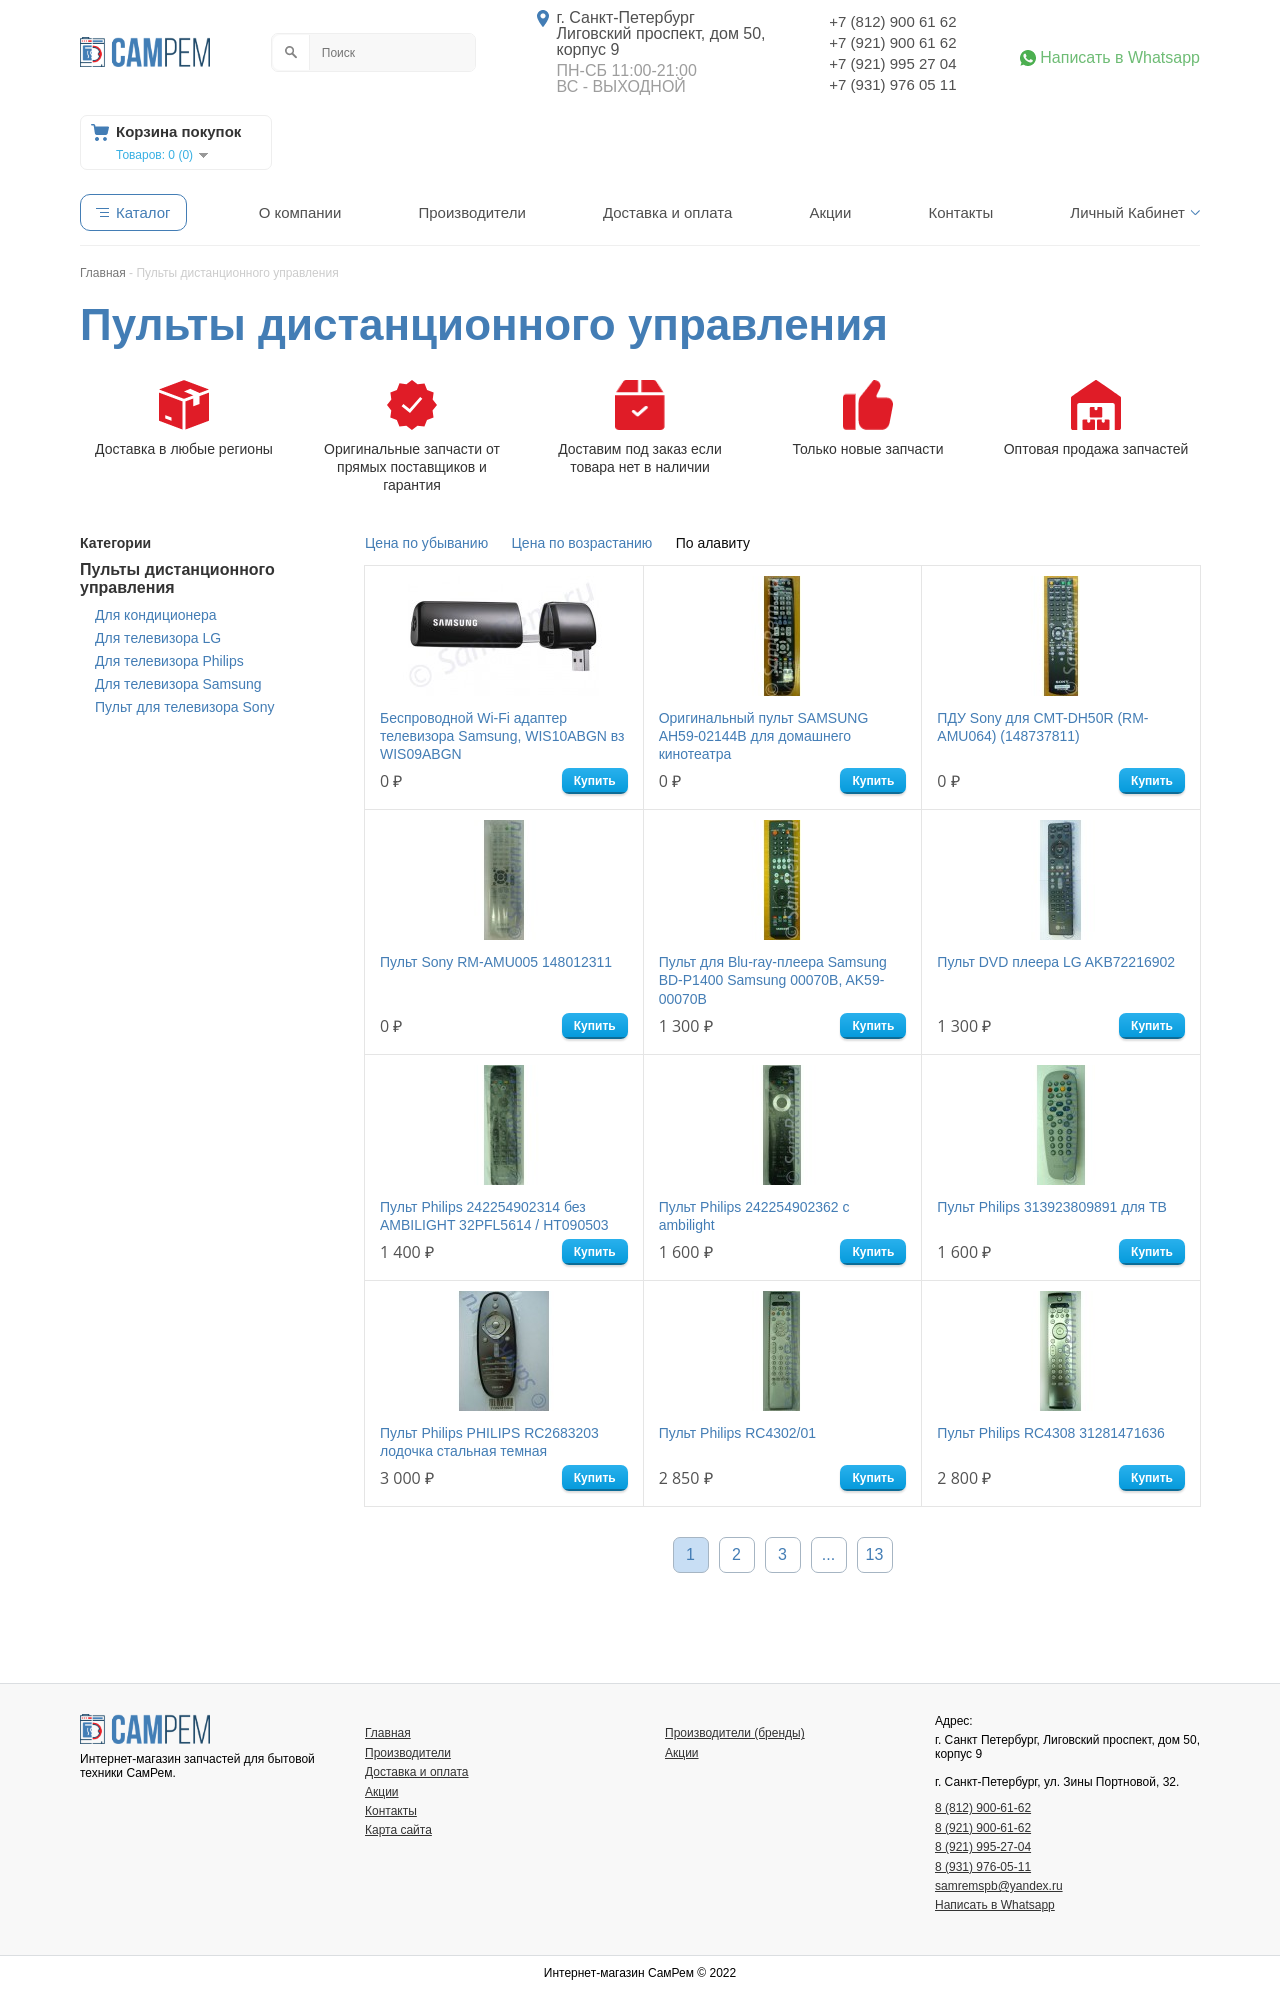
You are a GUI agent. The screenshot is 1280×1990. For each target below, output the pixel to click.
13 (875, 1554)
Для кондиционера (156, 615)
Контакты (960, 212)
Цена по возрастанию (582, 543)
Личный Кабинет (1127, 212)
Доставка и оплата (667, 212)
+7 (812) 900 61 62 (892, 21)
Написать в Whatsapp (1120, 58)
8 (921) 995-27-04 (983, 1847)
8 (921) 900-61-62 (983, 1828)
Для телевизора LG (158, 638)
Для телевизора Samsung (178, 684)
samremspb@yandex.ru (999, 1886)
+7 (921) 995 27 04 (892, 63)
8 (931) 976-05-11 (983, 1867)
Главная (388, 1733)
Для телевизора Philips (169, 661)
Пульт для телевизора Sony (184, 707)
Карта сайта (398, 1830)
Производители (471, 212)
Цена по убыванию (426, 543)
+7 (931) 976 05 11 (892, 84)
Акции (830, 212)
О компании (300, 212)
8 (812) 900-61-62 (983, 1808)
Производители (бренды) (735, 1733)
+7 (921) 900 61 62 (892, 42)
